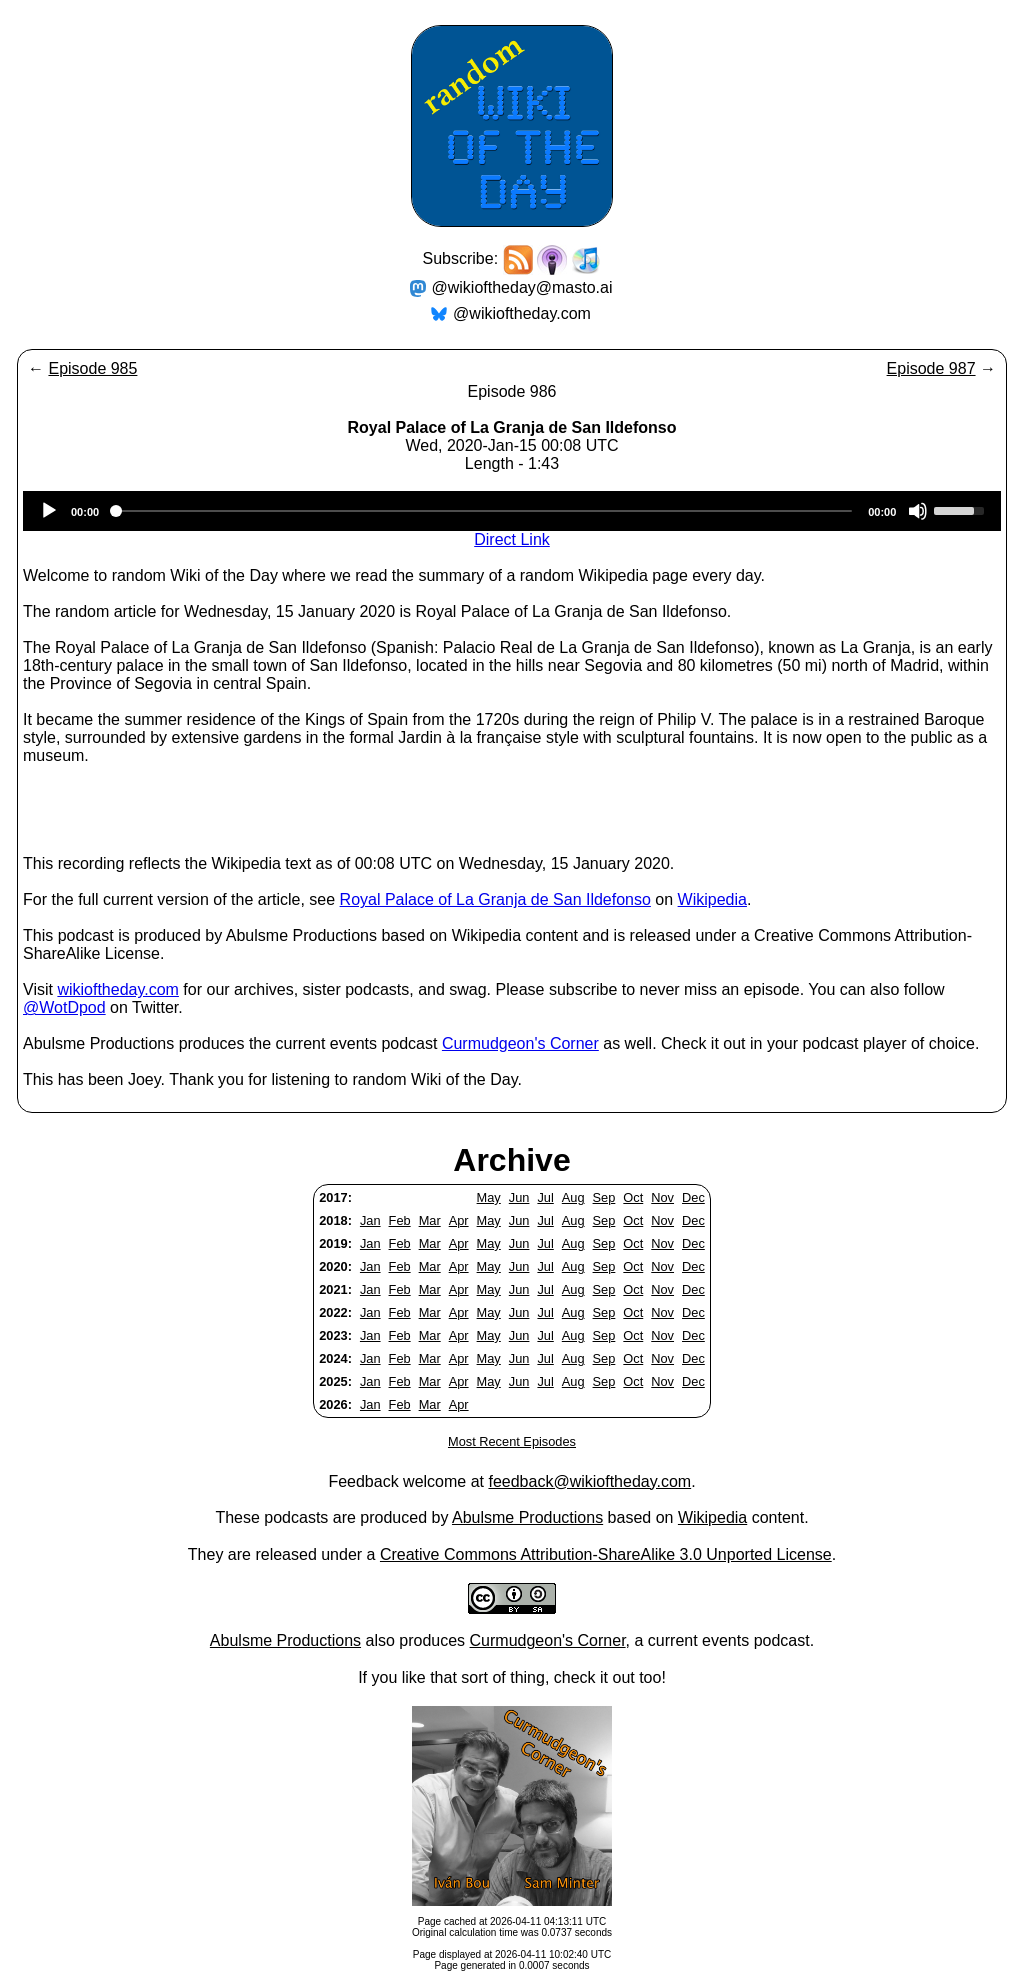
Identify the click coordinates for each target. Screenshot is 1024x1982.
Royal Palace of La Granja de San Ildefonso (495, 899)
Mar (430, 1220)
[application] (512, 511)
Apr (459, 1220)
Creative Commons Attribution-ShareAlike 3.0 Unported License (606, 1554)
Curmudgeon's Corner (520, 1043)
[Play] (49, 511)
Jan (370, 1220)
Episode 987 (931, 368)
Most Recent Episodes (512, 1441)
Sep (604, 1197)
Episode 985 (92, 368)
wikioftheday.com (118, 989)
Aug (573, 1197)
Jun (519, 1197)
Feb (400, 1220)
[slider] (483, 511)
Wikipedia (712, 899)
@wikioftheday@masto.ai (522, 287)
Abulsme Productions (527, 1517)
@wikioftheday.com (522, 313)
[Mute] (918, 511)
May (489, 1197)
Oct (633, 1197)
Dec (693, 1197)
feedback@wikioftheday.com (589, 1481)
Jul (545, 1197)
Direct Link (512, 539)
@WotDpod (64, 1007)
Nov (662, 1197)
